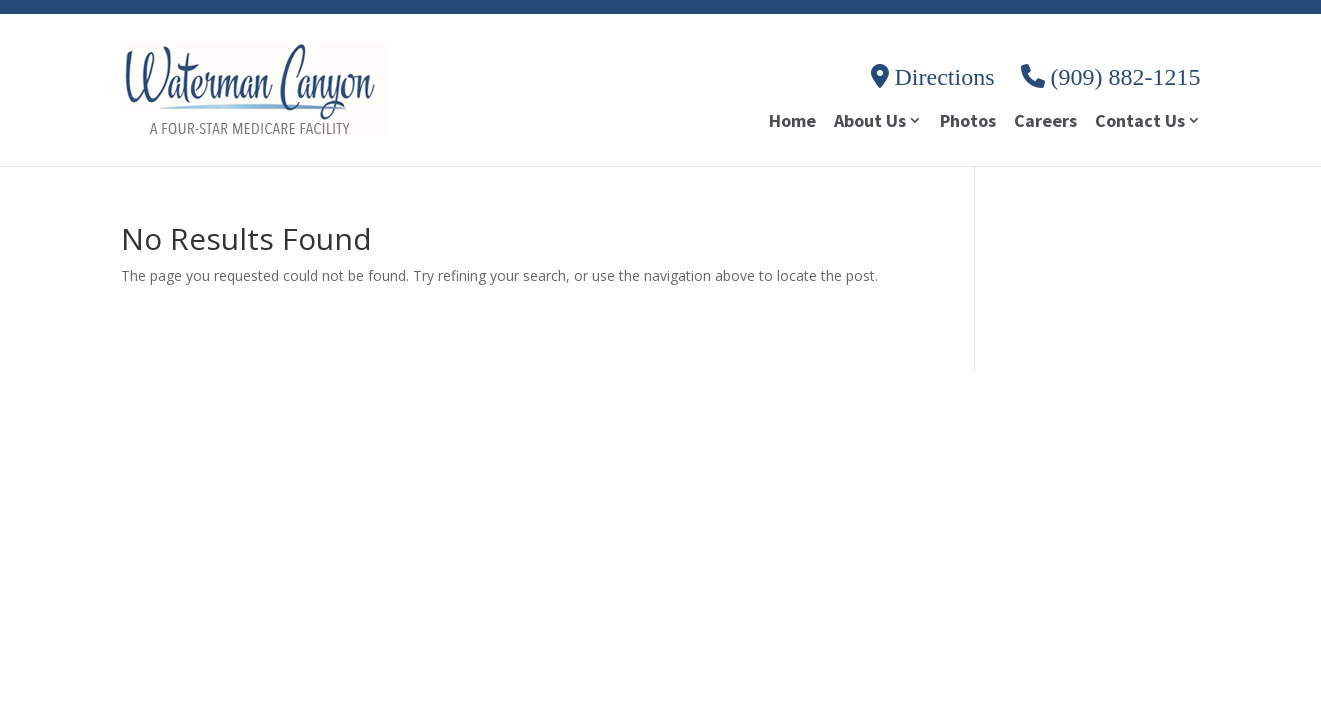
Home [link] (792, 123)
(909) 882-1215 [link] (1111, 77)
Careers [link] (1045, 123)
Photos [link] (968, 123)
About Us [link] (870, 122)
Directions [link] (933, 77)
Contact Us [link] (1140, 122)
